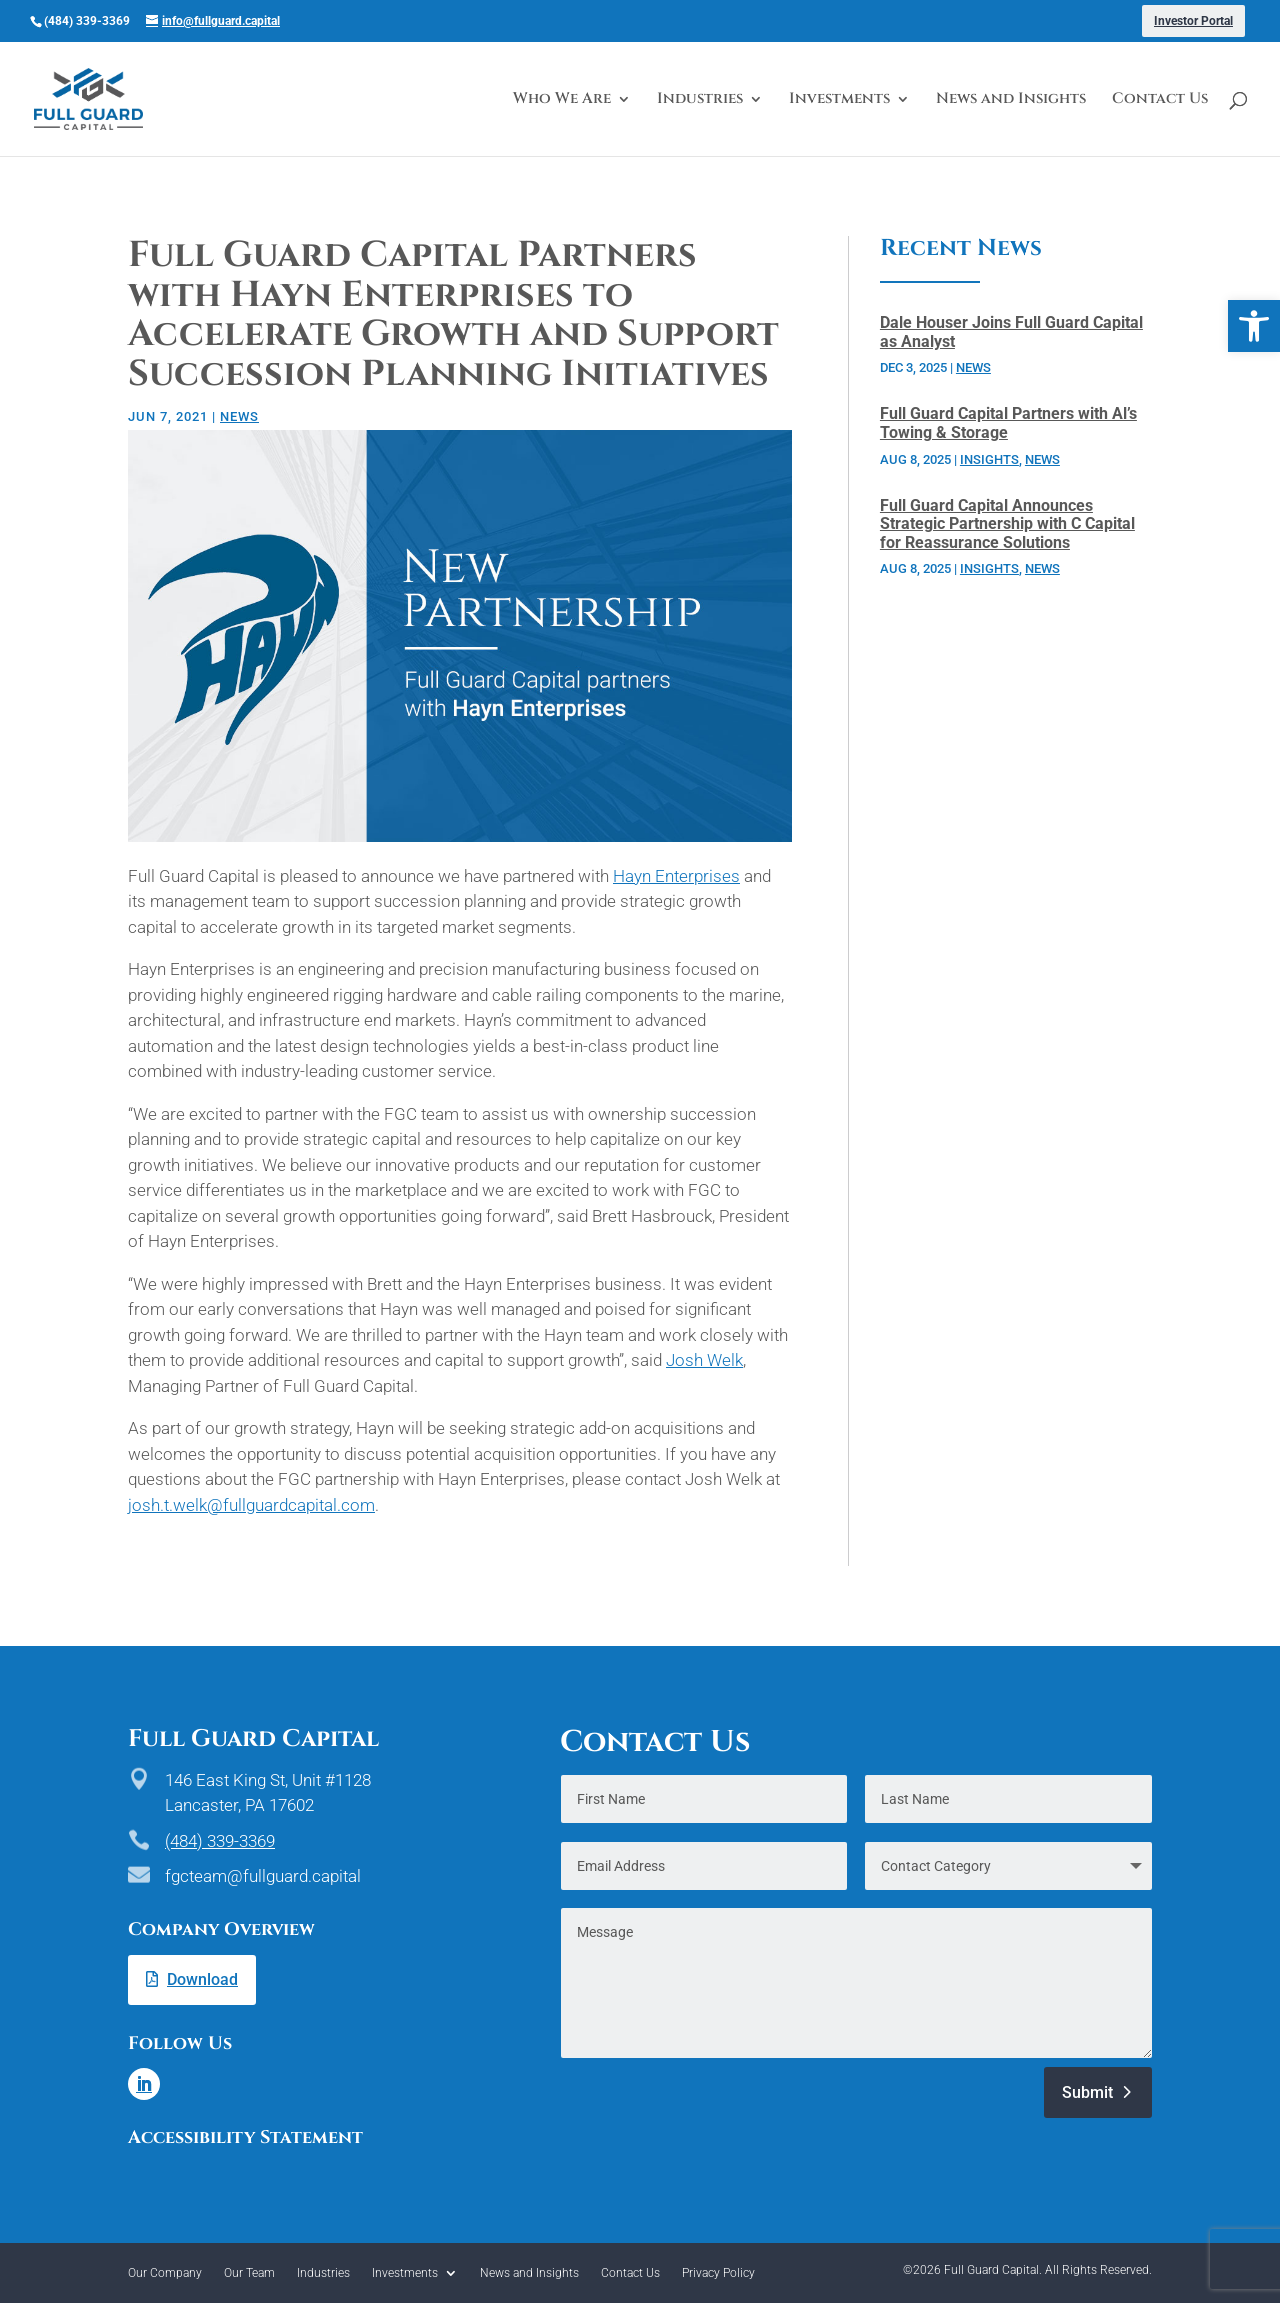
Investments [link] (839, 100)
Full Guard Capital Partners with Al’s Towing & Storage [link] (1008, 423)
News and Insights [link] (1011, 100)
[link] (1254, 326)
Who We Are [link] (562, 100)
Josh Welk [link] (704, 1360)
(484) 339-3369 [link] (220, 1841)
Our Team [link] (249, 2273)
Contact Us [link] (1160, 100)
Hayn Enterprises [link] (676, 876)
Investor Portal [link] (1193, 21)
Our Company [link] (165, 2273)
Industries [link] (700, 100)
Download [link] (202, 1979)
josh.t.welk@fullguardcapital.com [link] (251, 1505)
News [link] (239, 416)
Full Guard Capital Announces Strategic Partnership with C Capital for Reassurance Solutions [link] (1007, 524)
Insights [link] (989, 459)
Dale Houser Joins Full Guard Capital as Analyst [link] (1011, 332)
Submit (1087, 2092)
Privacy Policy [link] (718, 2273)
